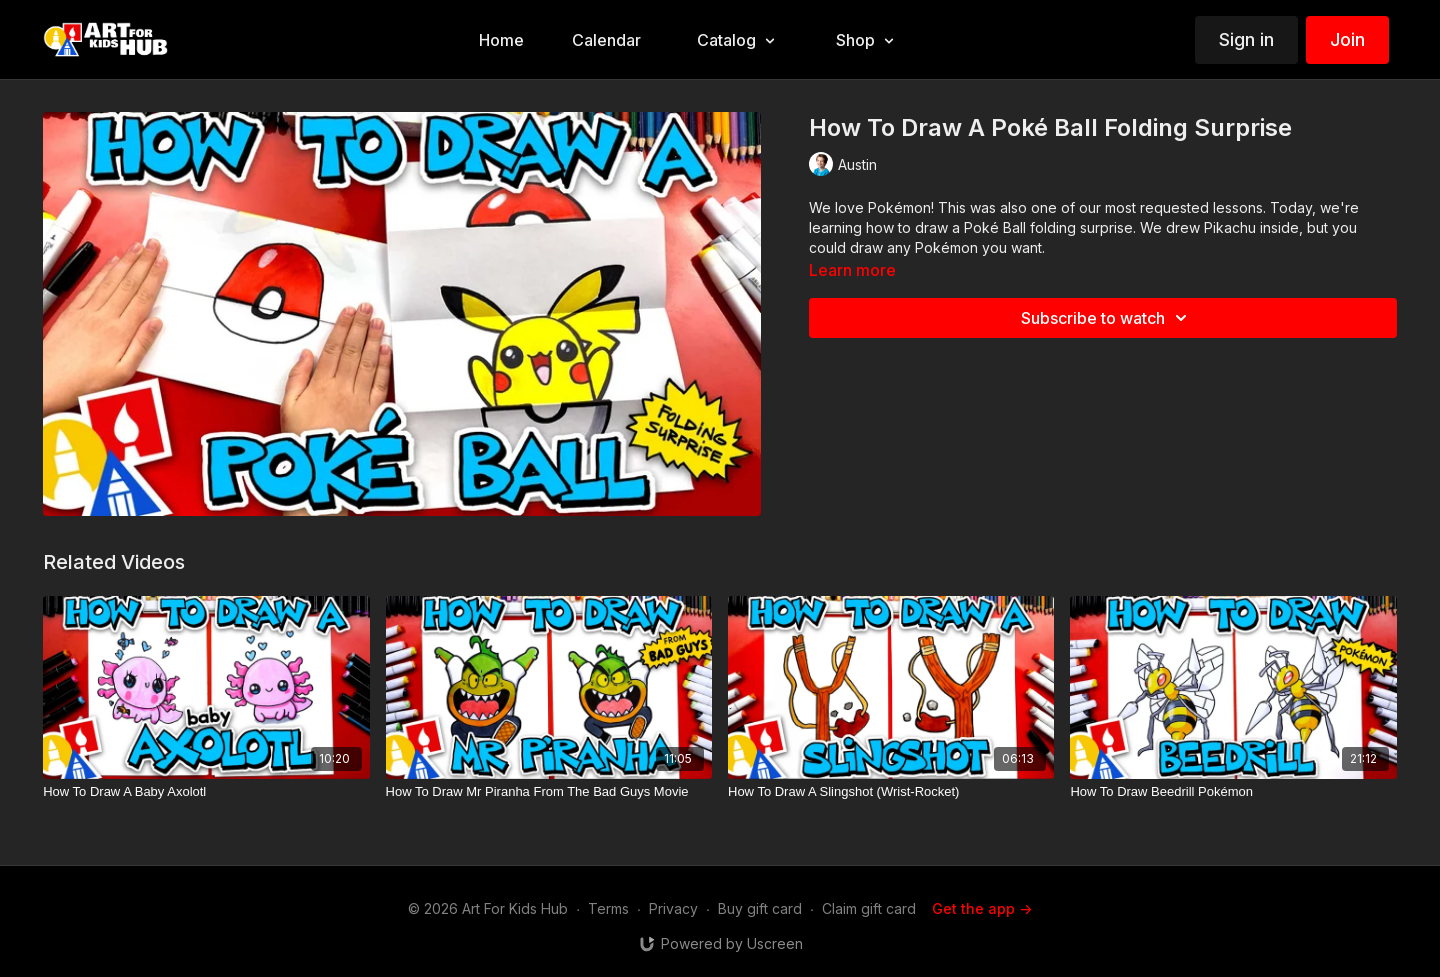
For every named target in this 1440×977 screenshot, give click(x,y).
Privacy (673, 908)
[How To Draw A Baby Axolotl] (206, 792)
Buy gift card (760, 908)
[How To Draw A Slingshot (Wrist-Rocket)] (891, 792)
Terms (608, 908)
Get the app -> (982, 908)
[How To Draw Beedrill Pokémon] (1233, 792)
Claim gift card (869, 908)
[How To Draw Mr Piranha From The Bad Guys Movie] (549, 792)
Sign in (1246, 39)
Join (1347, 39)
